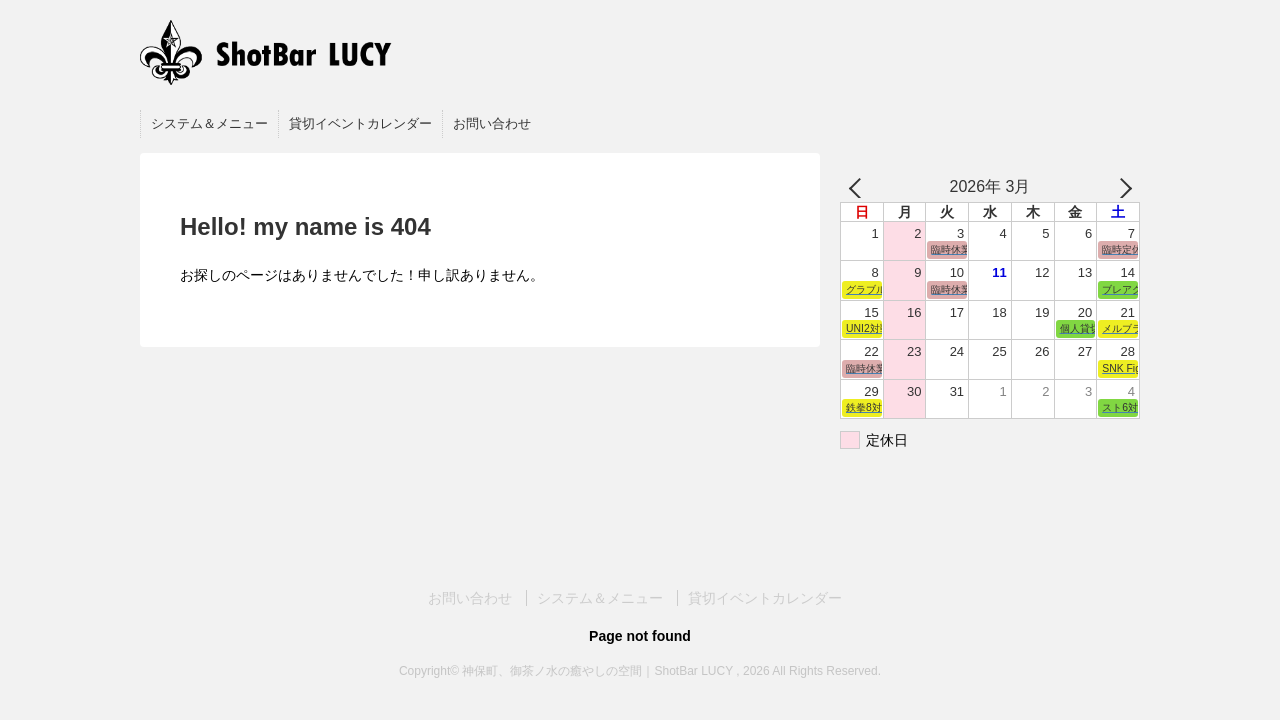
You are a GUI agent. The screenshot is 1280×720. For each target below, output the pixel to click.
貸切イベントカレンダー (360, 123)
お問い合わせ (492, 123)
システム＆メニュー (209, 123)
